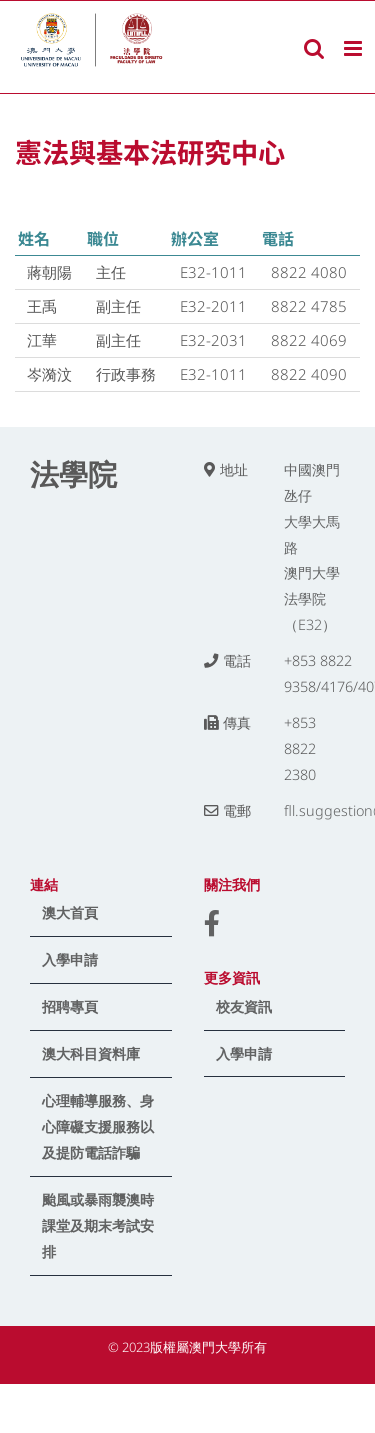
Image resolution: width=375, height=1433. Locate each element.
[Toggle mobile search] (314, 48)
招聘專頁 (70, 1006)
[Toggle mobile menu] (354, 48)
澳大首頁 (70, 912)
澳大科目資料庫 (91, 1053)
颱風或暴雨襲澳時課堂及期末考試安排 (98, 1225)
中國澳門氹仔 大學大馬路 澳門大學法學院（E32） (312, 547)
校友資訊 (244, 1006)
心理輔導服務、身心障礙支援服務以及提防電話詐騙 (98, 1126)
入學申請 (70, 959)
